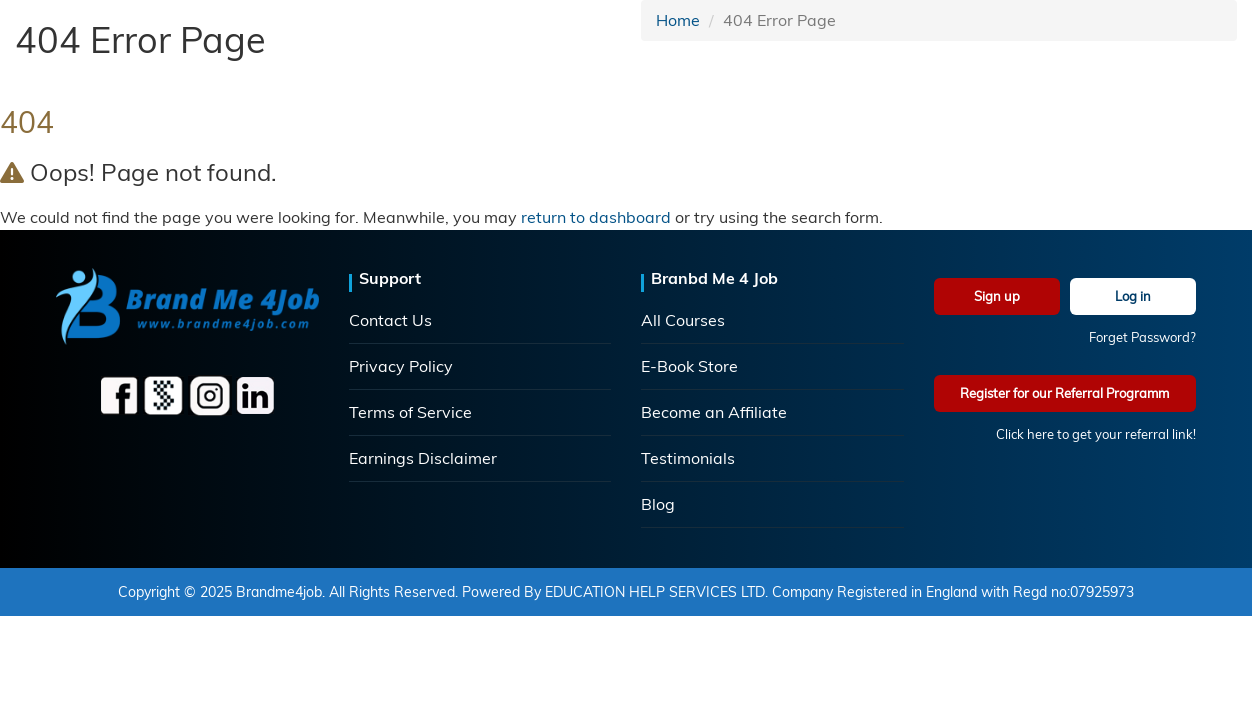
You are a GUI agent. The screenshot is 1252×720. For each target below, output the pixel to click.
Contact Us (390, 320)
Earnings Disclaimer (423, 458)
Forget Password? (1142, 337)
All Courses (683, 320)
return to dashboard (596, 217)
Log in (1133, 296)
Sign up (997, 296)
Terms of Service (410, 412)
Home (678, 20)
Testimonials (688, 458)
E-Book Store (689, 366)
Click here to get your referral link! (1096, 434)
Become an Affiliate (714, 412)
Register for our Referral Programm (1064, 393)
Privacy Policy (401, 366)
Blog (658, 504)
